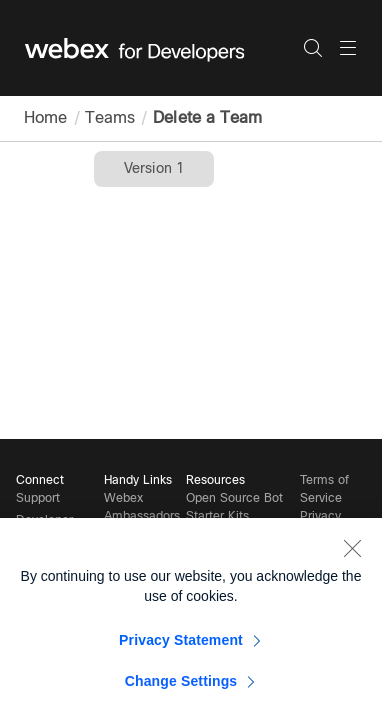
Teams (108, 117)
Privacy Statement (181, 647)
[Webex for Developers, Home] (164, 48)
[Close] (352, 555)
